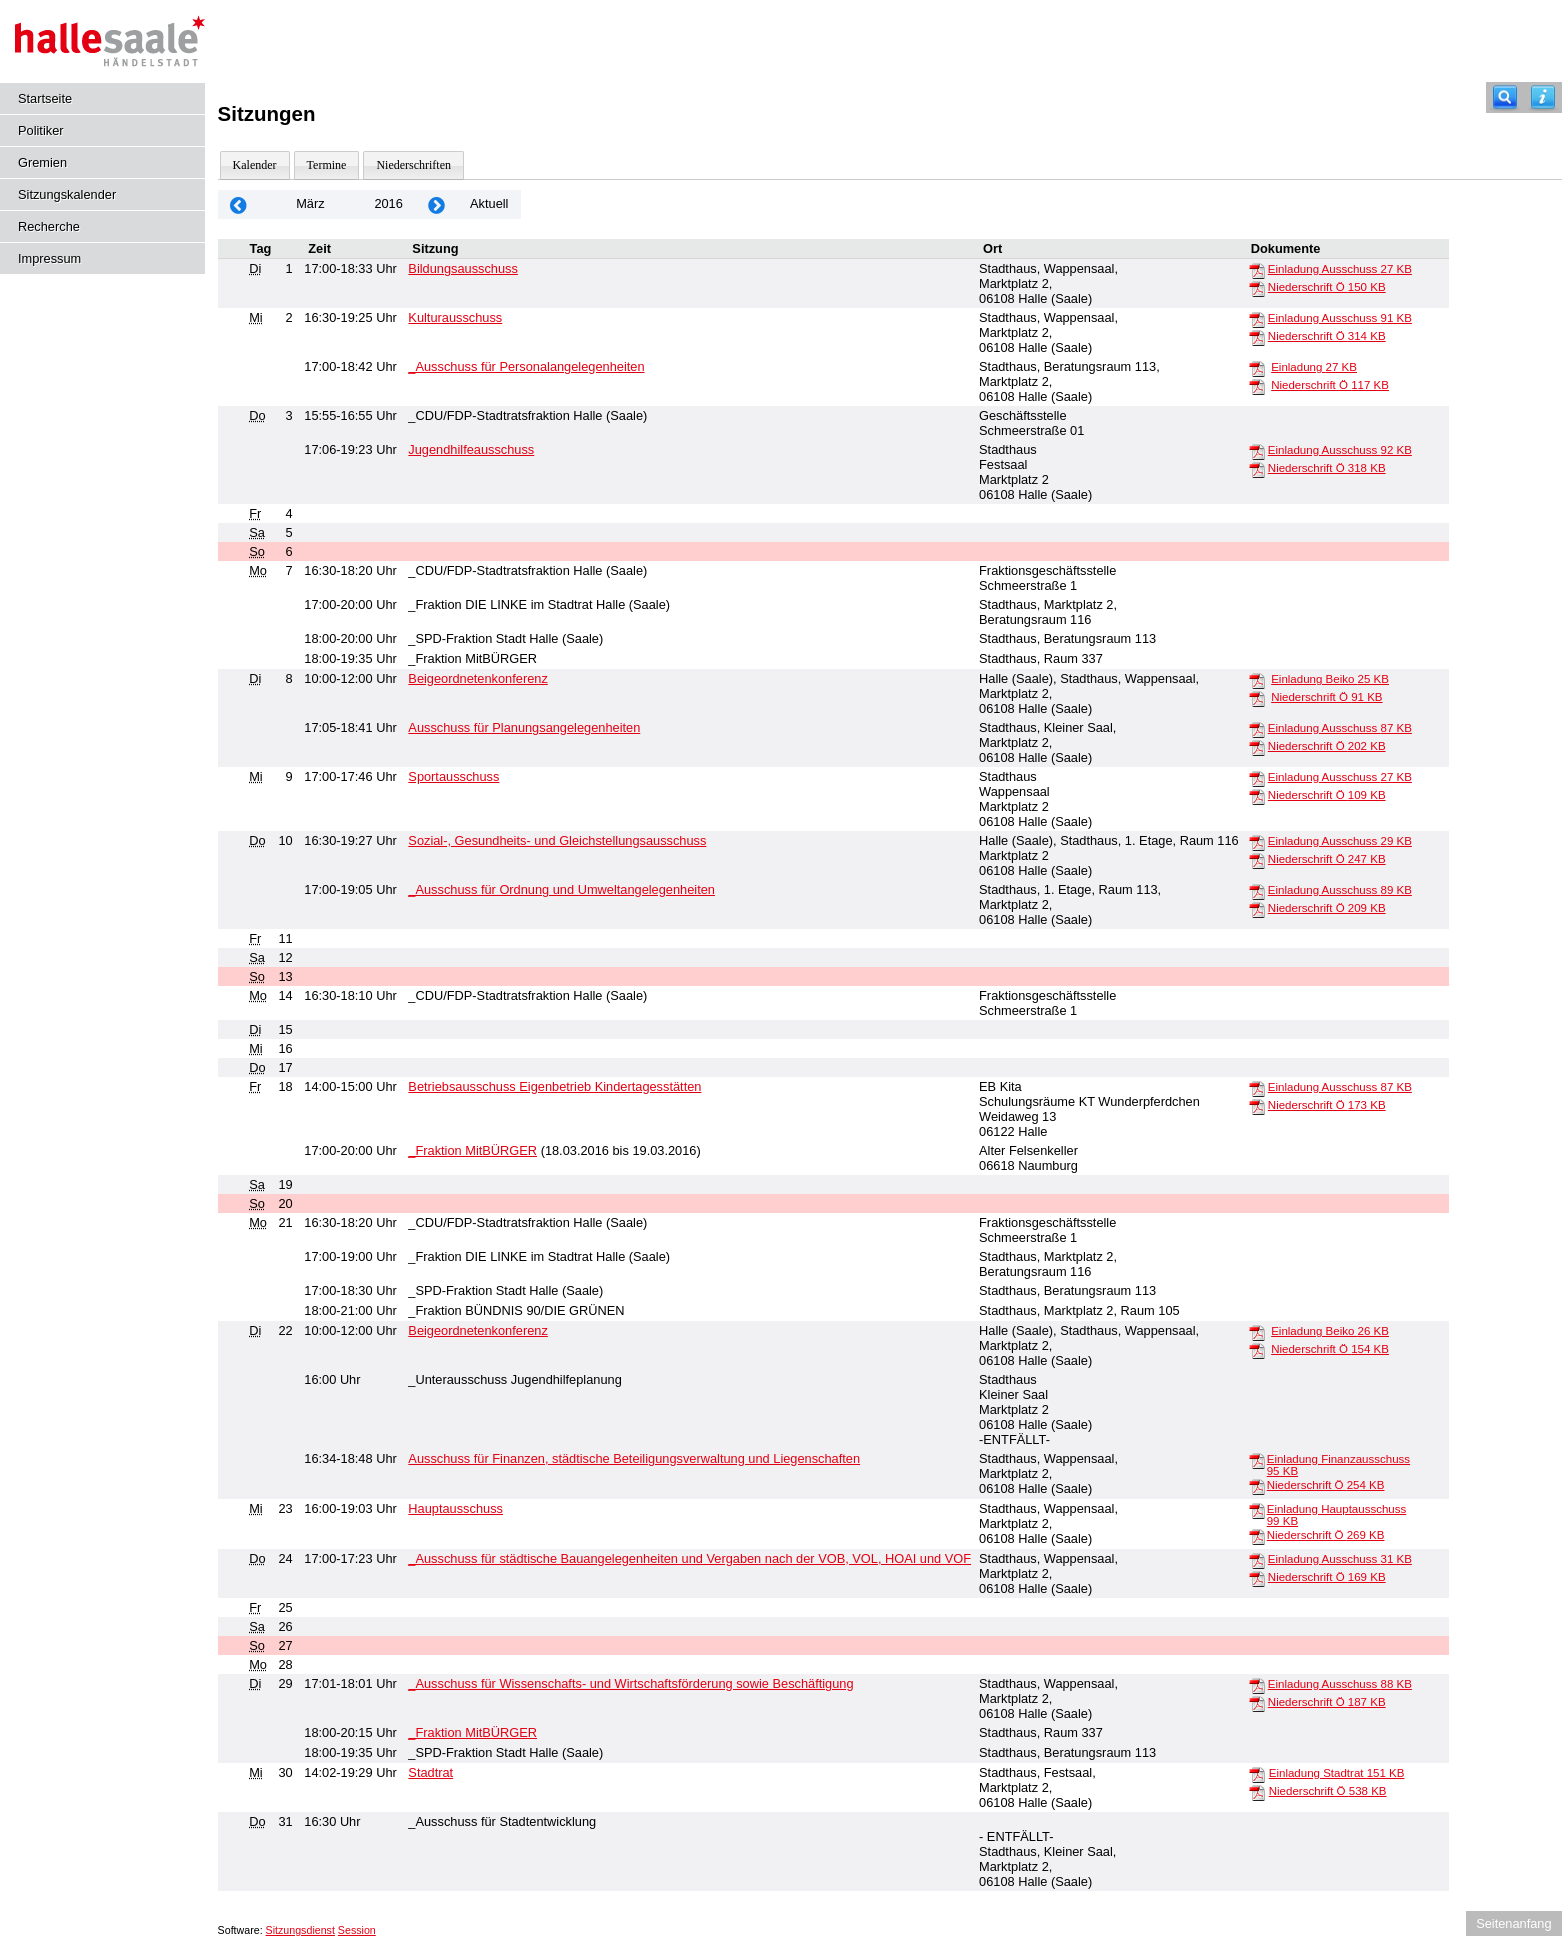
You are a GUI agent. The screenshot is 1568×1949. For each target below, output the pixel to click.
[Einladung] (1257, 368)
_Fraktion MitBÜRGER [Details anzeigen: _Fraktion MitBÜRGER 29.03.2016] (472, 1732)
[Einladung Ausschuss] (1257, 270)
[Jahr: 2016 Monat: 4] (437, 204)
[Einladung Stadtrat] (1257, 1774)
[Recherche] (1505, 97)
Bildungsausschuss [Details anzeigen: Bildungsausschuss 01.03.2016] (463, 268)
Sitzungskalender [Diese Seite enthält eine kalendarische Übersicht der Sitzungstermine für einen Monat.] (67, 194)
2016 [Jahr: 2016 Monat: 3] (388, 203)
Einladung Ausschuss (1340, 269)
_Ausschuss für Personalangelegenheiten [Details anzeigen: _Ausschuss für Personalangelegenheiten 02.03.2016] (526, 366)
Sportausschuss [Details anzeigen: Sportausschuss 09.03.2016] (453, 776)
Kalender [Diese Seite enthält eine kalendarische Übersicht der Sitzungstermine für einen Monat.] (255, 165)
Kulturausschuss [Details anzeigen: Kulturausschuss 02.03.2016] (455, 317)
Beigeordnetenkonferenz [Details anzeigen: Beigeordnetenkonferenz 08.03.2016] (477, 678)
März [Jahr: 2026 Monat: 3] (310, 203)
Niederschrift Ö (1327, 287)
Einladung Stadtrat (1337, 1773)
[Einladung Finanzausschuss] (1257, 1460)
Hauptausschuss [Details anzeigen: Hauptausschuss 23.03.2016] (455, 1508)
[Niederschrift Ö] (1257, 288)
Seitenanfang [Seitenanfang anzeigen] (1513, 1923)
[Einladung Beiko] (1257, 680)
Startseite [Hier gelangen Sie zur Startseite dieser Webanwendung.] (45, 98)
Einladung (1314, 367)
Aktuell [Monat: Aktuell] (489, 203)
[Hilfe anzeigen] (1543, 97)
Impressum (49, 258)
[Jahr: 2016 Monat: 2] (239, 204)
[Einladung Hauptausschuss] (1257, 1510)
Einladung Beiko (1330, 679)
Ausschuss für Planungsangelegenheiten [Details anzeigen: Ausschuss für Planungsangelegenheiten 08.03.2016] (524, 727)
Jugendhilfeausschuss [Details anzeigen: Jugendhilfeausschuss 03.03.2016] (471, 449)
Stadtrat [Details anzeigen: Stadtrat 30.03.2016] (430, 1772)
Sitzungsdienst (300, 1930)
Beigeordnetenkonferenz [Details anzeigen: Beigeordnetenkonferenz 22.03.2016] (477, 1330)
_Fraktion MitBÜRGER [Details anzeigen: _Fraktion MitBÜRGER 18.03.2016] (472, 1150)
